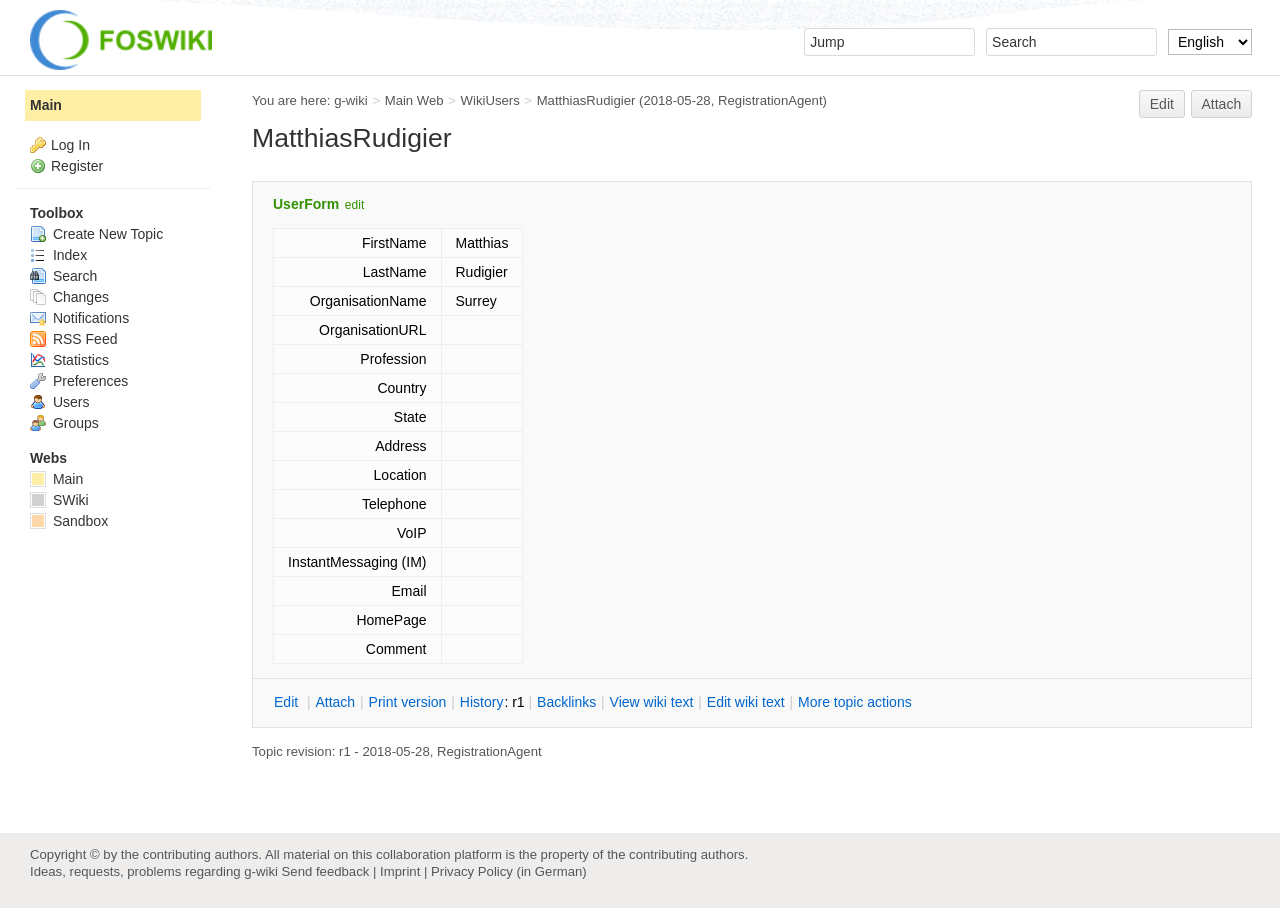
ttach (335, 702)
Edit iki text (746, 702)
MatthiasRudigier (586, 100)
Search (63, 276)
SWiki (59, 500)
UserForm (306, 204)
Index (58, 255)
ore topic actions (855, 702)
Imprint (400, 871)
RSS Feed (73, 339)
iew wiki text (652, 702)
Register (77, 166)
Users (59, 402)
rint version (408, 702)
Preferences (79, 381)
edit (354, 205)
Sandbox (69, 521)
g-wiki (351, 100)
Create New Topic (96, 234)
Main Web (414, 100)
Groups (64, 423)
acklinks (566, 702)
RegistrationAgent (770, 100)
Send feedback (326, 871)
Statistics (69, 360)
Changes (69, 297)
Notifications (79, 318)
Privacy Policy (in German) (509, 871)
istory (482, 702)
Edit (1162, 104)
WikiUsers (490, 100)
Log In (70, 145)
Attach (1222, 104)
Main (46, 105)
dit (288, 702)
